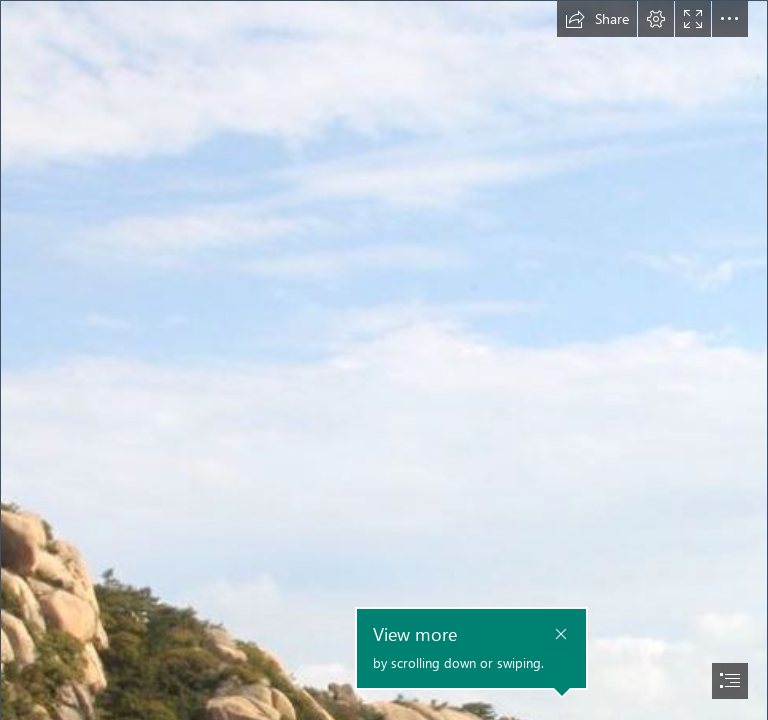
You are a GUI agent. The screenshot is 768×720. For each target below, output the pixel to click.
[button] (597, 19)
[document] (384, 360)
